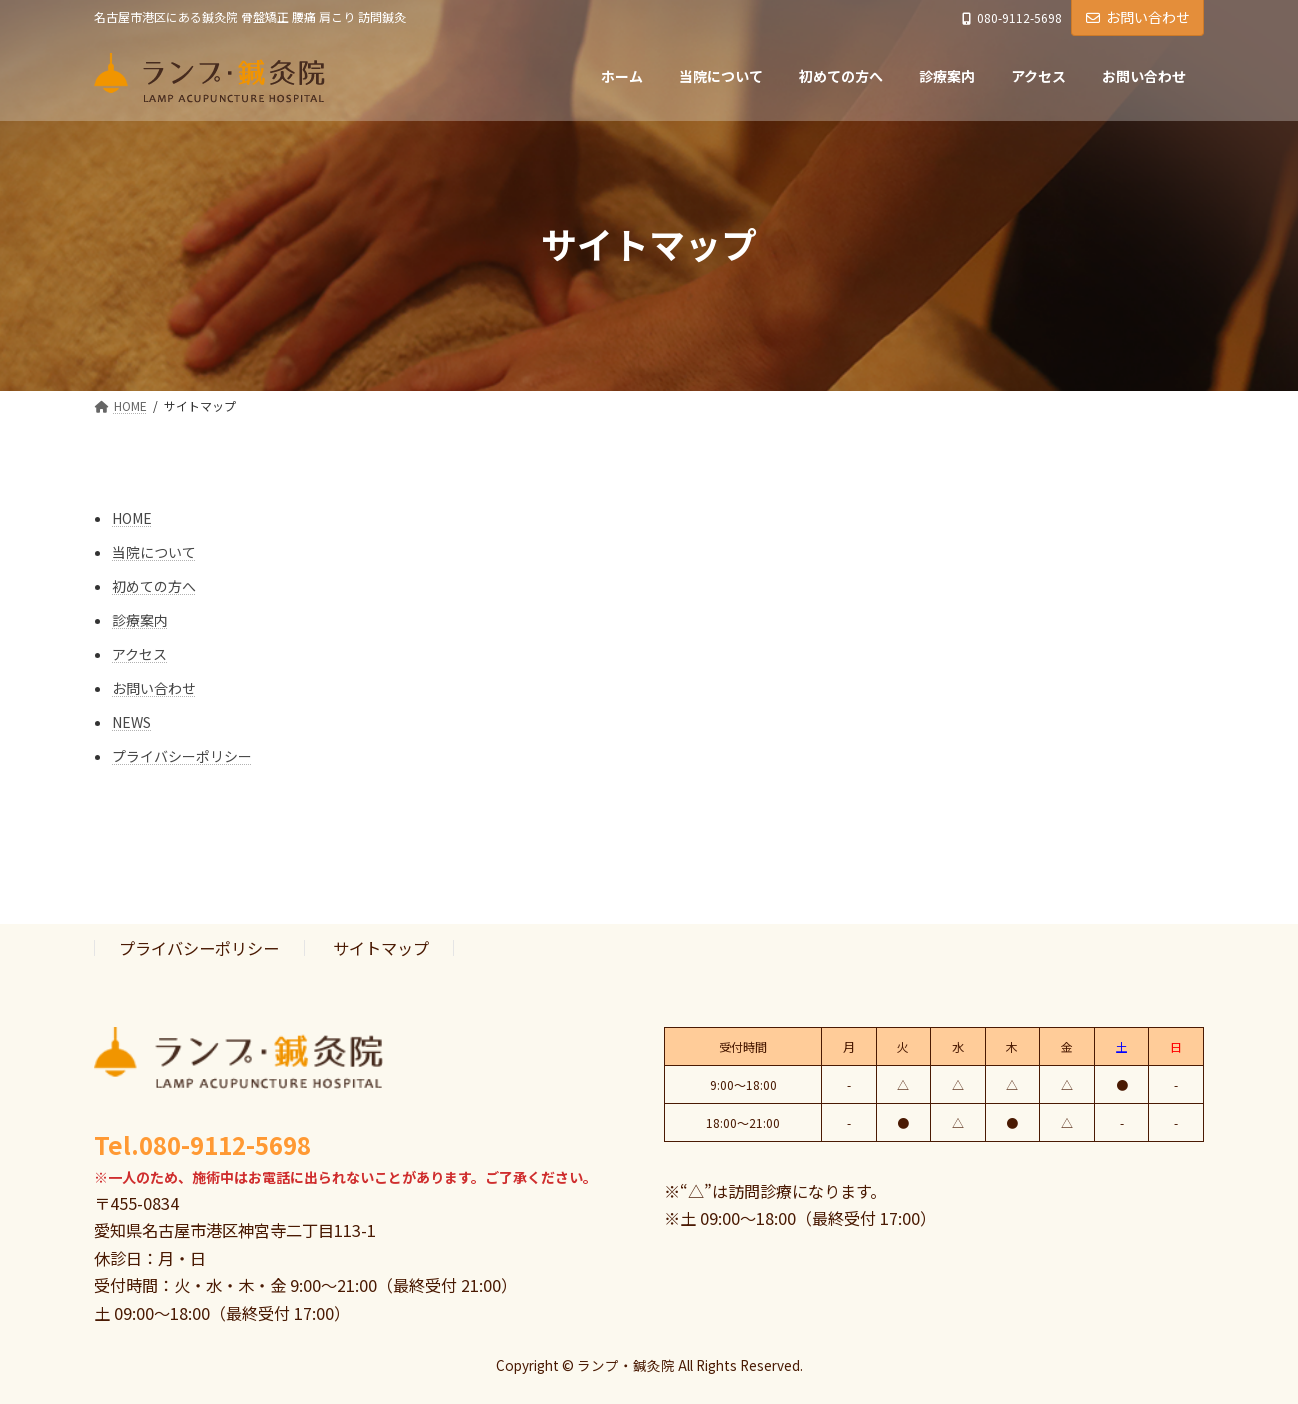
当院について (154, 552)
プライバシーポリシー (182, 756)
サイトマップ (381, 948)
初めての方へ (154, 586)
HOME (132, 518)
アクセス (139, 654)
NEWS (131, 722)
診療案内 (140, 620)
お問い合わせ (1138, 17)
